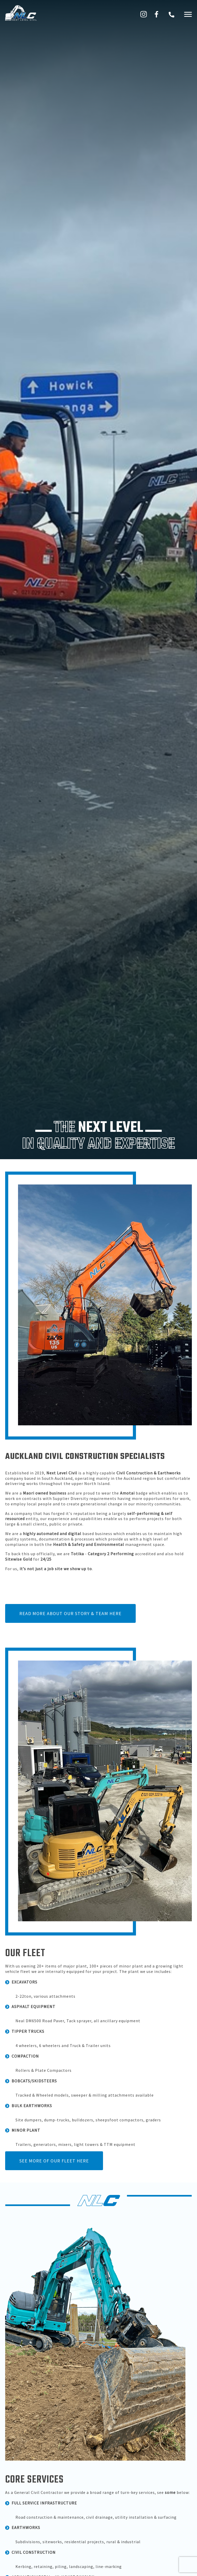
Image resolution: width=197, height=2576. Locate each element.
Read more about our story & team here (70, 1613)
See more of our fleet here (54, 2161)
